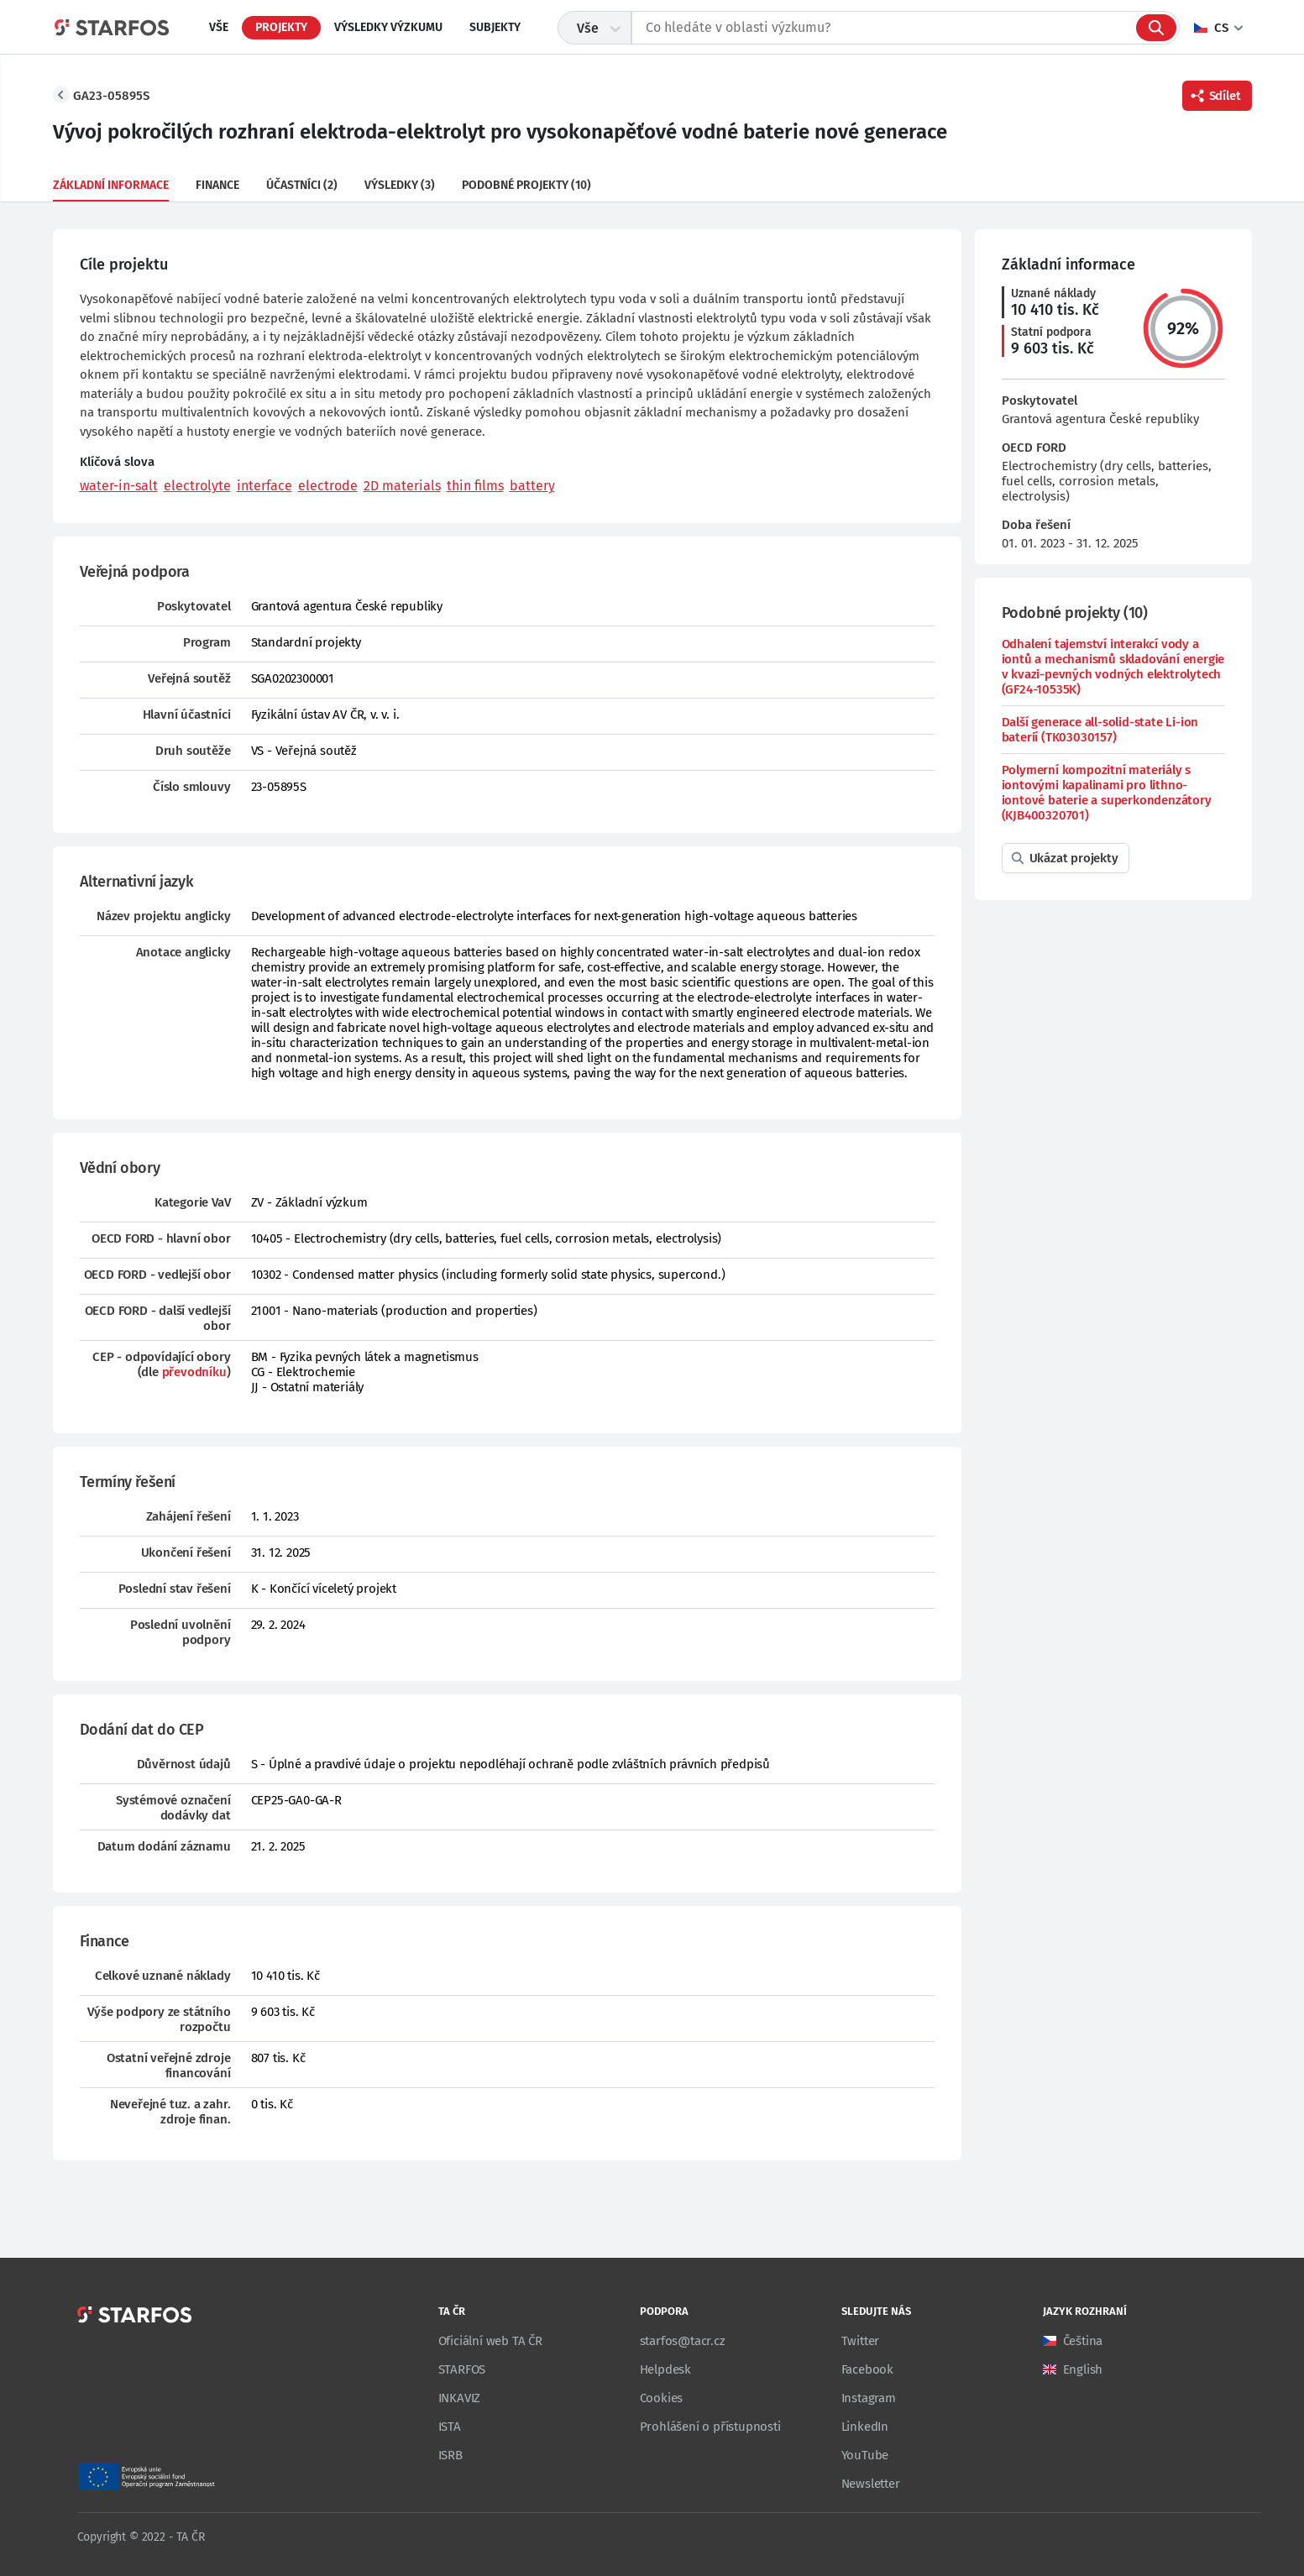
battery (532, 486)
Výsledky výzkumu (388, 27)
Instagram (868, 2398)
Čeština (1083, 2340)
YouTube (865, 2455)
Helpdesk (665, 2369)
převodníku (194, 1372)
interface (264, 486)
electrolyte (197, 486)
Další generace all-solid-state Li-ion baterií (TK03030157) (1100, 730)
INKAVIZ (459, 2398)
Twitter (860, 2340)
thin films (475, 486)
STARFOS (462, 2369)
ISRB (450, 2455)
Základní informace (111, 185)
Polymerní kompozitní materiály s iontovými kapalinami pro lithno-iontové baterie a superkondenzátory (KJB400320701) (1107, 792)
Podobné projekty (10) (526, 185)
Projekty (281, 27)
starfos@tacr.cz (682, 2340)
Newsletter (870, 2483)
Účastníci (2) (302, 185)
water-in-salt (119, 486)
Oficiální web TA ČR (490, 2340)
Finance (217, 185)
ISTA (449, 2426)
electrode (328, 486)
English (1083, 2369)
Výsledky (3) (399, 185)
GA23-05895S (111, 95)
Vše (218, 27)
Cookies (661, 2398)
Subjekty (495, 27)
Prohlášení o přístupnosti (710, 2426)
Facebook (867, 2369)
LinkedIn (864, 2426)
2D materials (402, 486)
